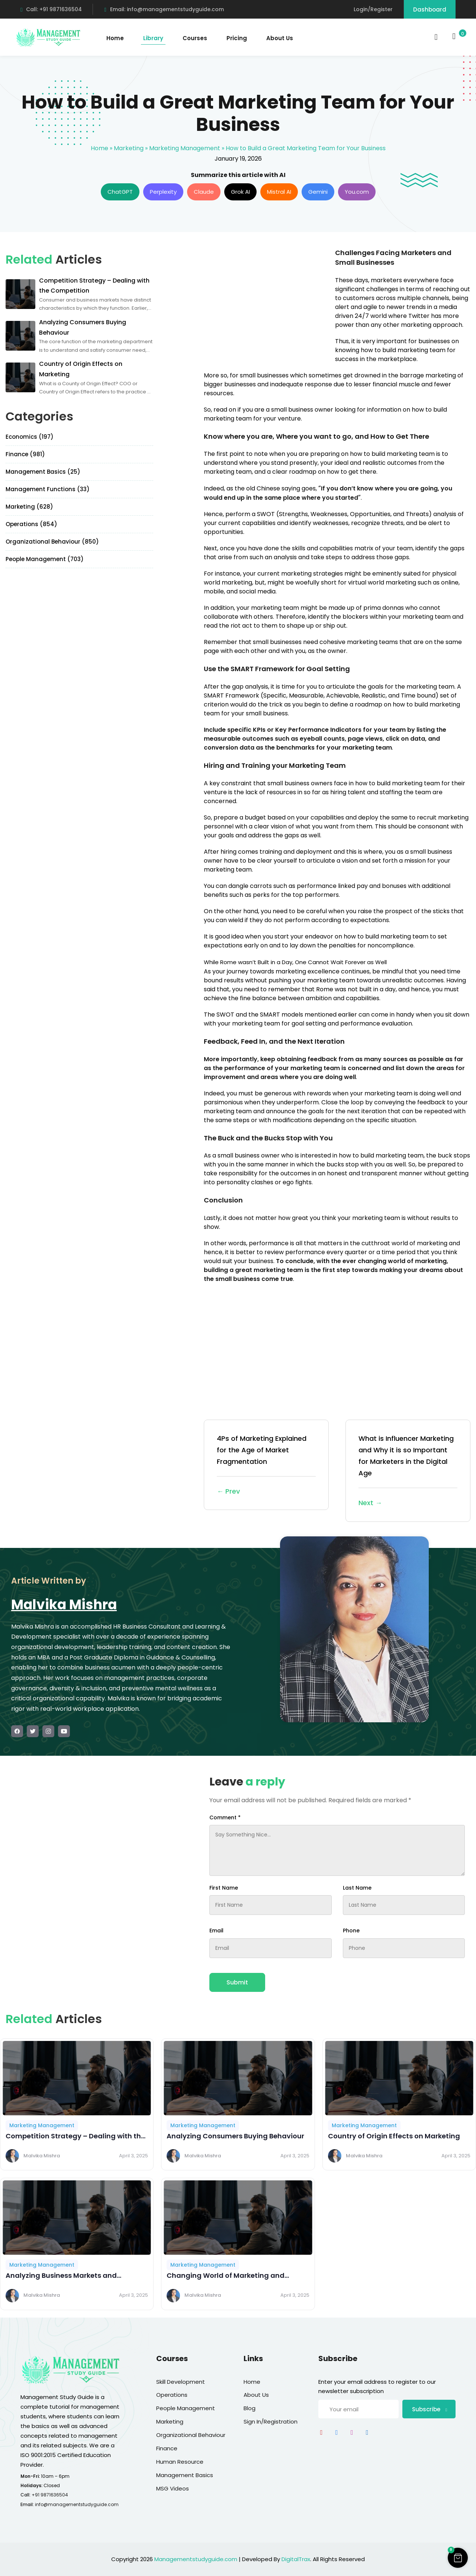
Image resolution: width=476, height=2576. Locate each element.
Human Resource (179, 2462)
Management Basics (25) (43, 472)
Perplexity (163, 192)
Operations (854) (31, 524)
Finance (166, 2448)
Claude (204, 192)
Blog (249, 2408)
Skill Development (180, 2382)
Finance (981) (25, 454)
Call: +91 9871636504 (51, 9)
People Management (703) (45, 559)
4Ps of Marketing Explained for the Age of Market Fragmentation (266, 1465)
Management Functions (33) (48, 489)
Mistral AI (279, 192)
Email (216, 1930)
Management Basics (184, 2475)
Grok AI (240, 192)
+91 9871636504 (50, 2495)
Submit (237, 1982)
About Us (279, 38)
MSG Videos (172, 2488)
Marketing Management (184, 148)
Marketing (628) (29, 507)
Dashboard (429, 9)
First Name (223, 1887)
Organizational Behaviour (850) (52, 541)
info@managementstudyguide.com (77, 2504)
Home (115, 38)
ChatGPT (120, 192)
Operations (171, 2395)
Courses (195, 38)
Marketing (129, 148)
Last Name (357, 1887)
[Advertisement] (266, 300)
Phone (351, 1930)
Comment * (225, 1817)
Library (153, 38)
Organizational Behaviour (190, 2435)
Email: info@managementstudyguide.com (163, 9)
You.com (357, 192)
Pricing (236, 38)
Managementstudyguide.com (195, 2559)
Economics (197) (30, 437)
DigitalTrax (296, 2559)
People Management (185, 2408)
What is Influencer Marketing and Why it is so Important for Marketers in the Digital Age (407, 1471)
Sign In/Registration (271, 2421)
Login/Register (373, 9)
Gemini (318, 192)
